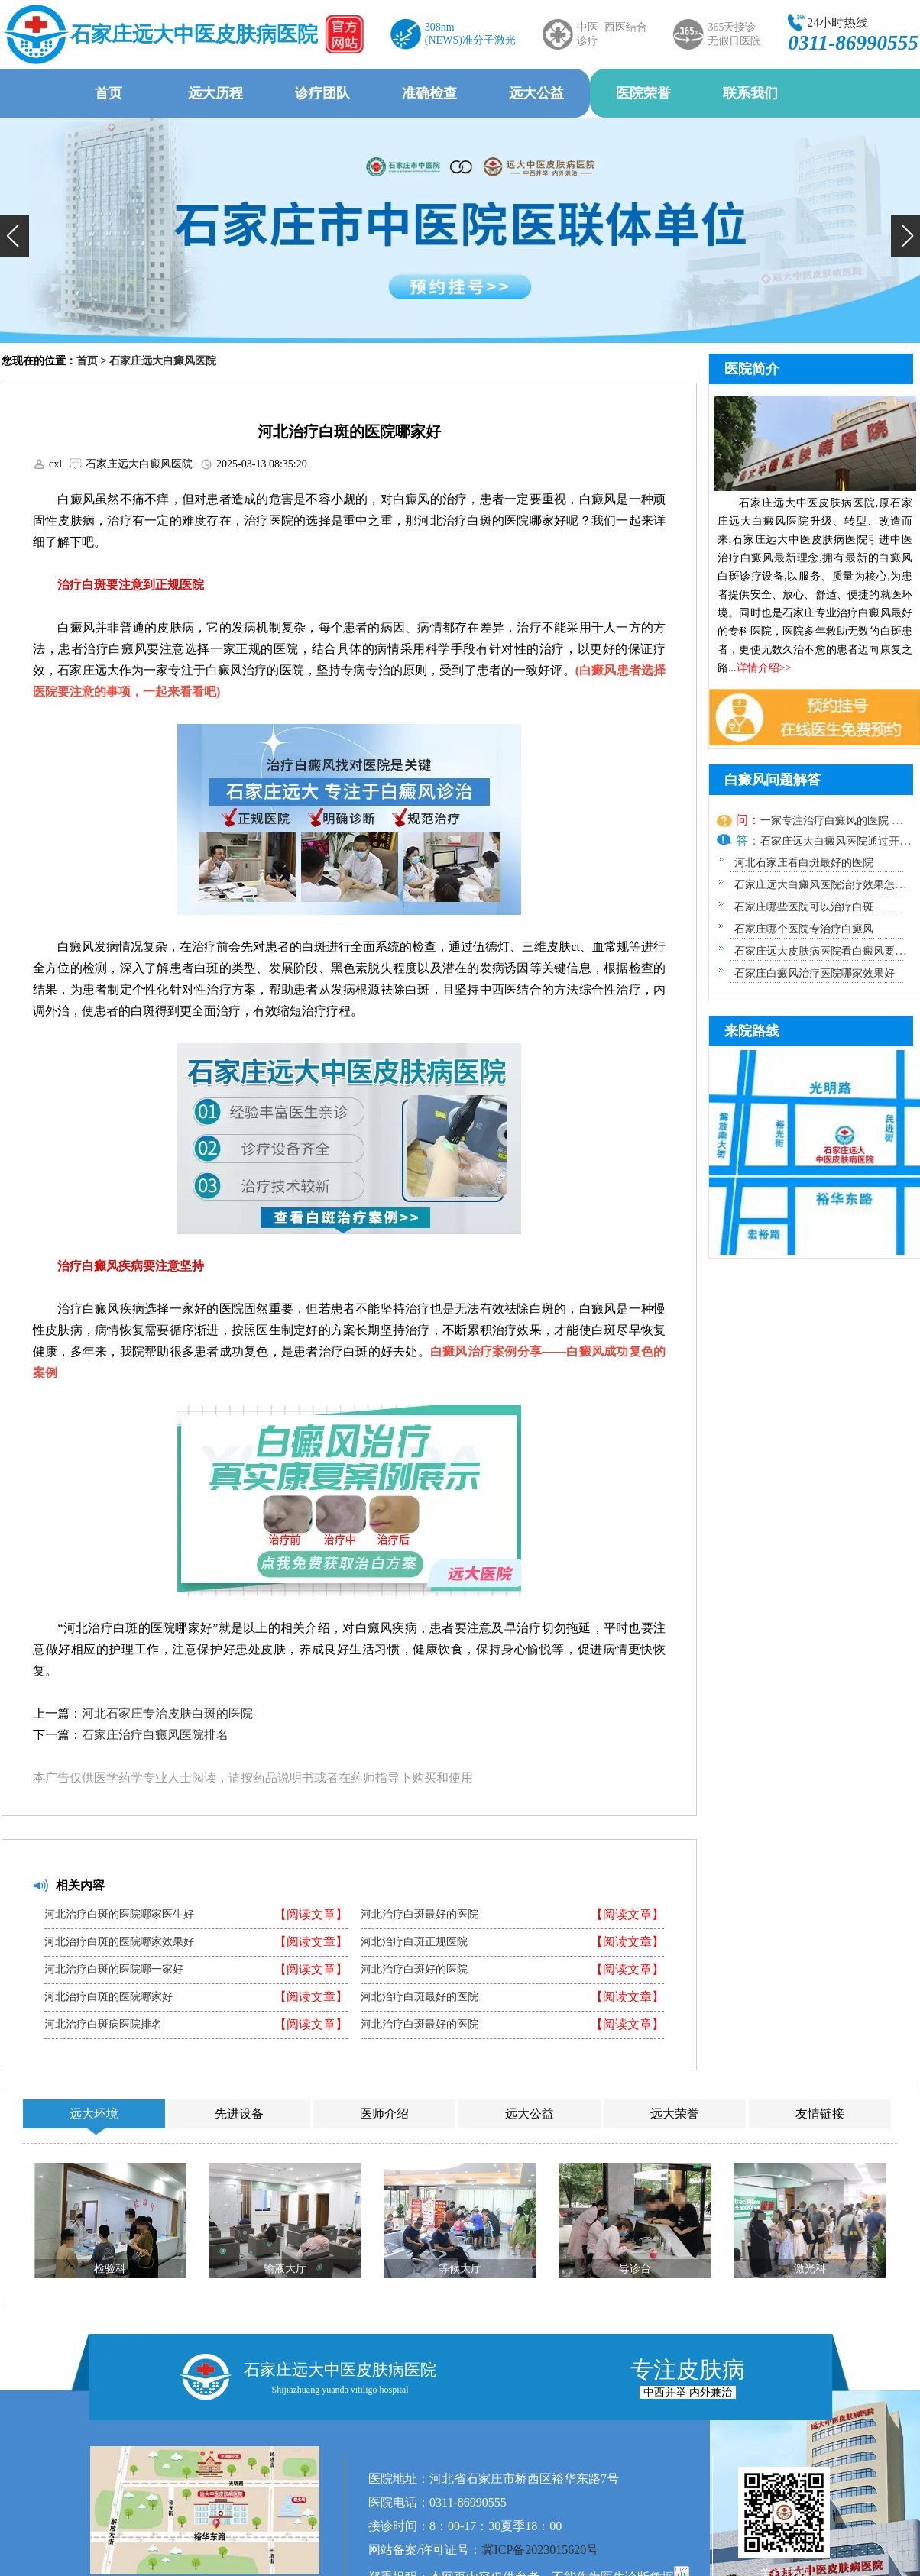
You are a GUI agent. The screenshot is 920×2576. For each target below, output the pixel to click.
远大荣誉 (674, 2113)
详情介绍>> (764, 668)
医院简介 (751, 369)
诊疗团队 (322, 93)
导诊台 (635, 2268)
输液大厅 (285, 2268)
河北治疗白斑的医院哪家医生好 (119, 1915)
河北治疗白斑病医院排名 (103, 2025)
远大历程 (215, 93)
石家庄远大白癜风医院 (162, 361)
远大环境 (94, 2113)
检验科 (110, 2268)
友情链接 (819, 2113)
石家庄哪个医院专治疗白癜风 (803, 929)
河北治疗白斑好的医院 (414, 1970)
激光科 (810, 2268)
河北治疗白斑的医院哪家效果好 (119, 1942)
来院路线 (751, 1031)
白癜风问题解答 (772, 779)
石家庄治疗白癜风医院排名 (155, 1734)
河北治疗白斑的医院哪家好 (108, 1997)
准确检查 (429, 93)
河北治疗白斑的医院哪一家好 (113, 1970)
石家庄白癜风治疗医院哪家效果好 (814, 973)
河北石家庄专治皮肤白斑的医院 (167, 1713)
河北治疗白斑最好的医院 (419, 1915)
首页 (108, 93)
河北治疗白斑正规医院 (414, 1942)
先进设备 (239, 2113)
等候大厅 (460, 2268)
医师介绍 (384, 2113)
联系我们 (750, 93)
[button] (14, 236)
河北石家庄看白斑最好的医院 (803, 862)
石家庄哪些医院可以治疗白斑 (803, 907)
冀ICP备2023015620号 (539, 2549)
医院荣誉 (643, 93)
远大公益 (536, 93)
